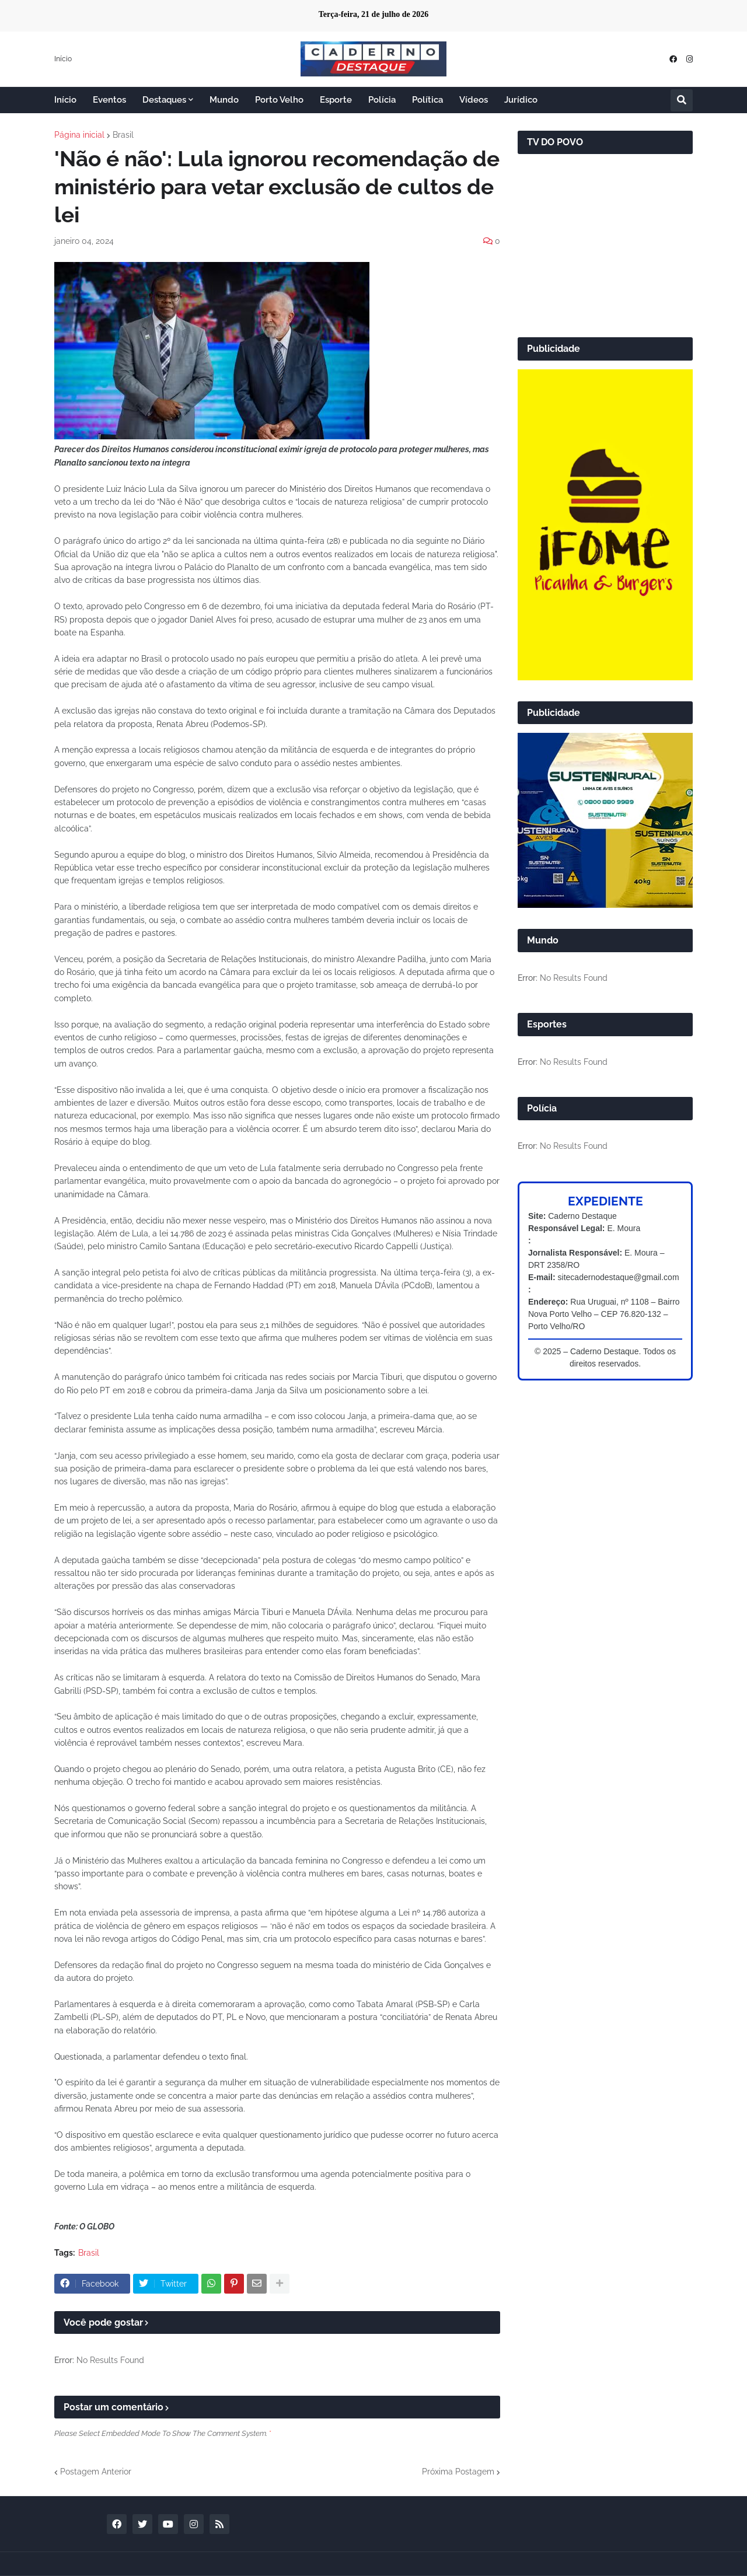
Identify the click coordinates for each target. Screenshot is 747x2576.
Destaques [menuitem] (164, 100)
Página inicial (79, 135)
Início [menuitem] (65, 100)
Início (63, 59)
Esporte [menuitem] (336, 100)
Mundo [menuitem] (224, 100)
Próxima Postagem (458, 2471)
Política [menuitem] (427, 100)
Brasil (123, 135)
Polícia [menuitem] (382, 100)
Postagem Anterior (95, 2471)
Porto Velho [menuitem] (279, 100)
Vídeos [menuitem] (473, 100)
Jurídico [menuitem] (520, 100)
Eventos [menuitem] (109, 100)
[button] (682, 100)
